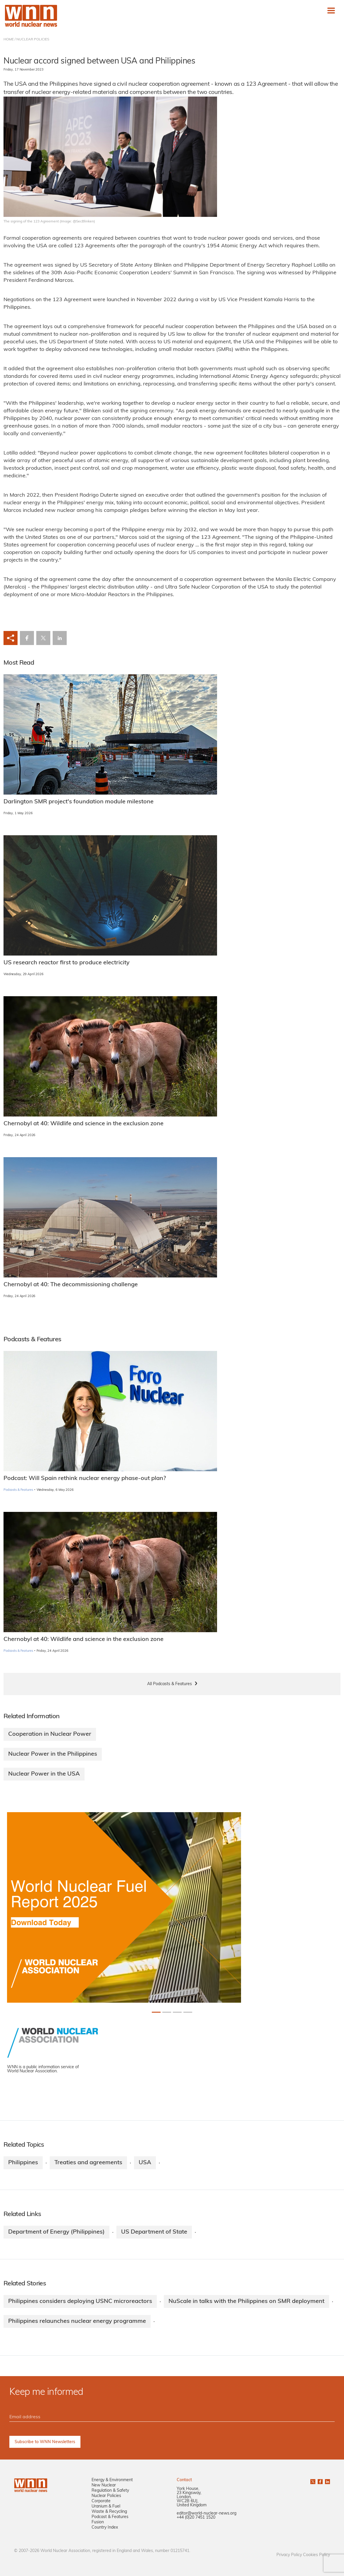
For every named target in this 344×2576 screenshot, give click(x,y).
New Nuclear (104, 2485)
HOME (9, 39)
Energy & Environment (112, 2480)
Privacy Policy (289, 2555)
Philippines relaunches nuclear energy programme (77, 2321)
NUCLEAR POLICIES (32, 39)
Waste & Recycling (109, 2512)
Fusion (98, 2522)
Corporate (101, 2501)
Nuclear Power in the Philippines (52, 1754)
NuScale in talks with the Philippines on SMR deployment (246, 2301)
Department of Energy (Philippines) (56, 2232)
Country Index (105, 2527)
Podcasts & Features (18, 1490)
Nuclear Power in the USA (44, 1774)
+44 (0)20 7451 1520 (196, 2517)
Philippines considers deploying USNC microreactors (80, 2301)
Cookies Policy (316, 2555)
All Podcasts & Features (169, 1684)
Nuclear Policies (106, 2496)
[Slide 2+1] (177, 2012)
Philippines (23, 2163)
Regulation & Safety (110, 2490)
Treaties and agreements (88, 2163)
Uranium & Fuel (106, 2506)
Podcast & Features (110, 2517)
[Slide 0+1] (156, 2012)
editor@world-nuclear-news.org (206, 2513)
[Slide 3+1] (187, 2012)
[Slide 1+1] (166, 2012)
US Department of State (154, 2232)
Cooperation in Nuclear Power (49, 1734)
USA (145, 2163)
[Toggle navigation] (331, 10)
